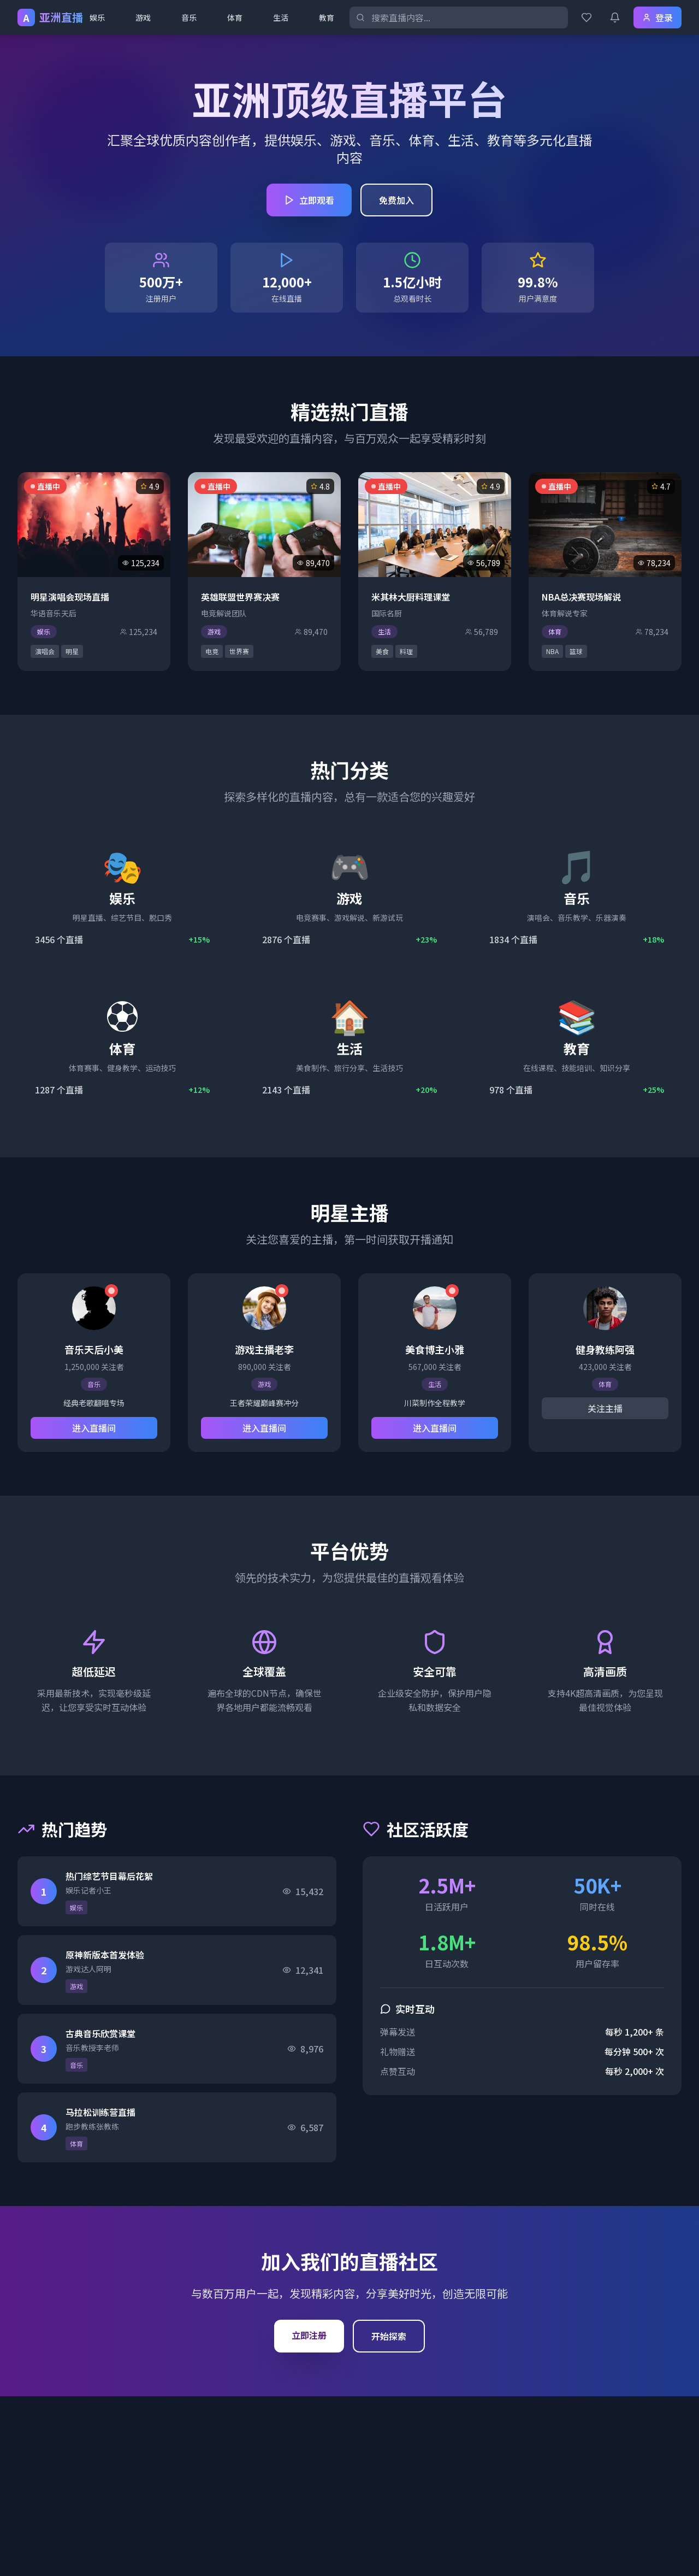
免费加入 (396, 200)
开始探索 (388, 2336)
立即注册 (309, 2335)
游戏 (143, 17)
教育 (326, 17)
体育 (234, 17)
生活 (280, 17)
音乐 (189, 17)
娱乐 (97, 17)
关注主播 (605, 1408)
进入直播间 (94, 1427)
